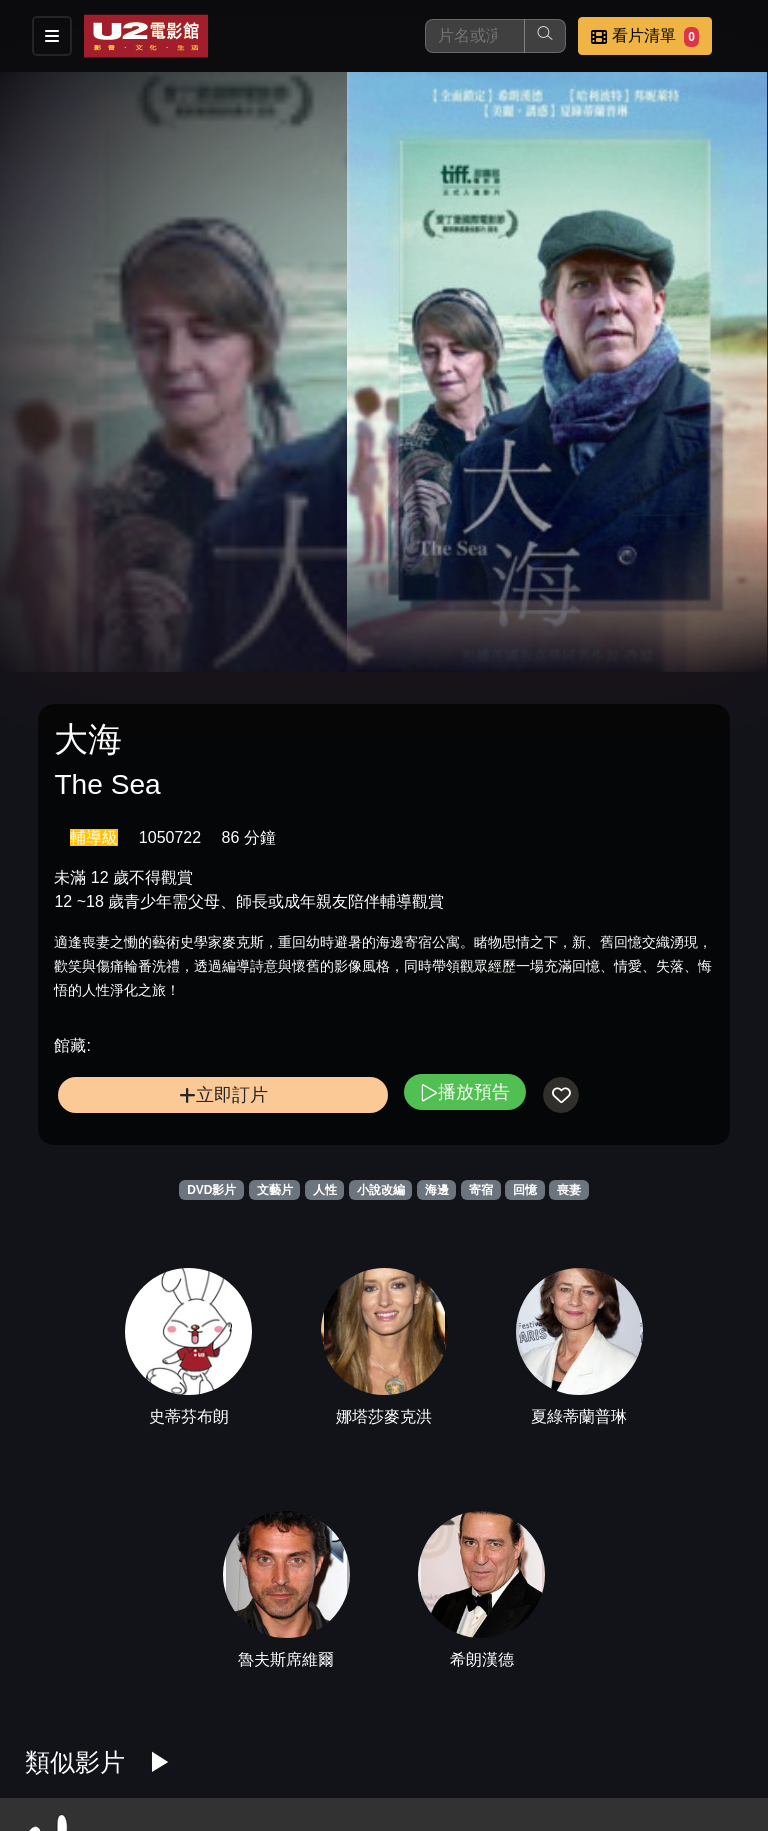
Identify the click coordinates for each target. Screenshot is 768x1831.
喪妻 (569, 1190)
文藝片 (275, 1190)
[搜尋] (475, 36)
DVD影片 (211, 1190)
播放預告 (465, 1091)
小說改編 (381, 1190)
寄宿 (481, 1190)
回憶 (525, 1190)
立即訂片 (223, 1094)
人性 (325, 1190)
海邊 (437, 1190)
